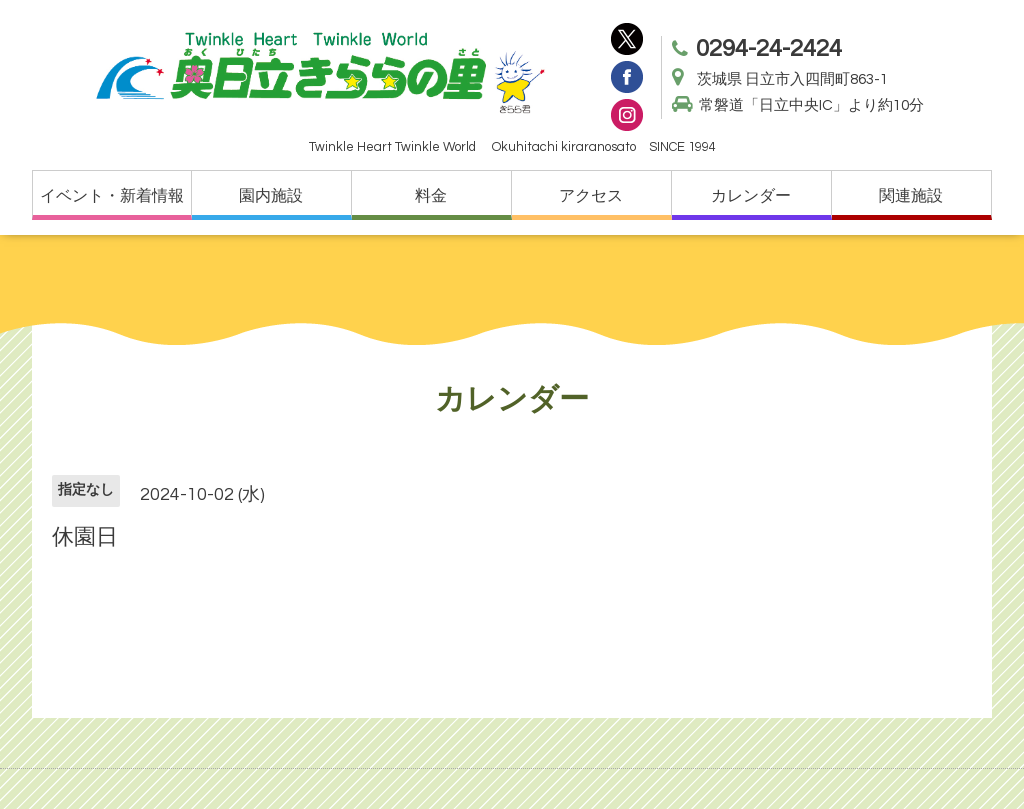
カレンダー (751, 196)
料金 (431, 196)
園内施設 (271, 196)
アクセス (591, 196)
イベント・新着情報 (112, 196)
